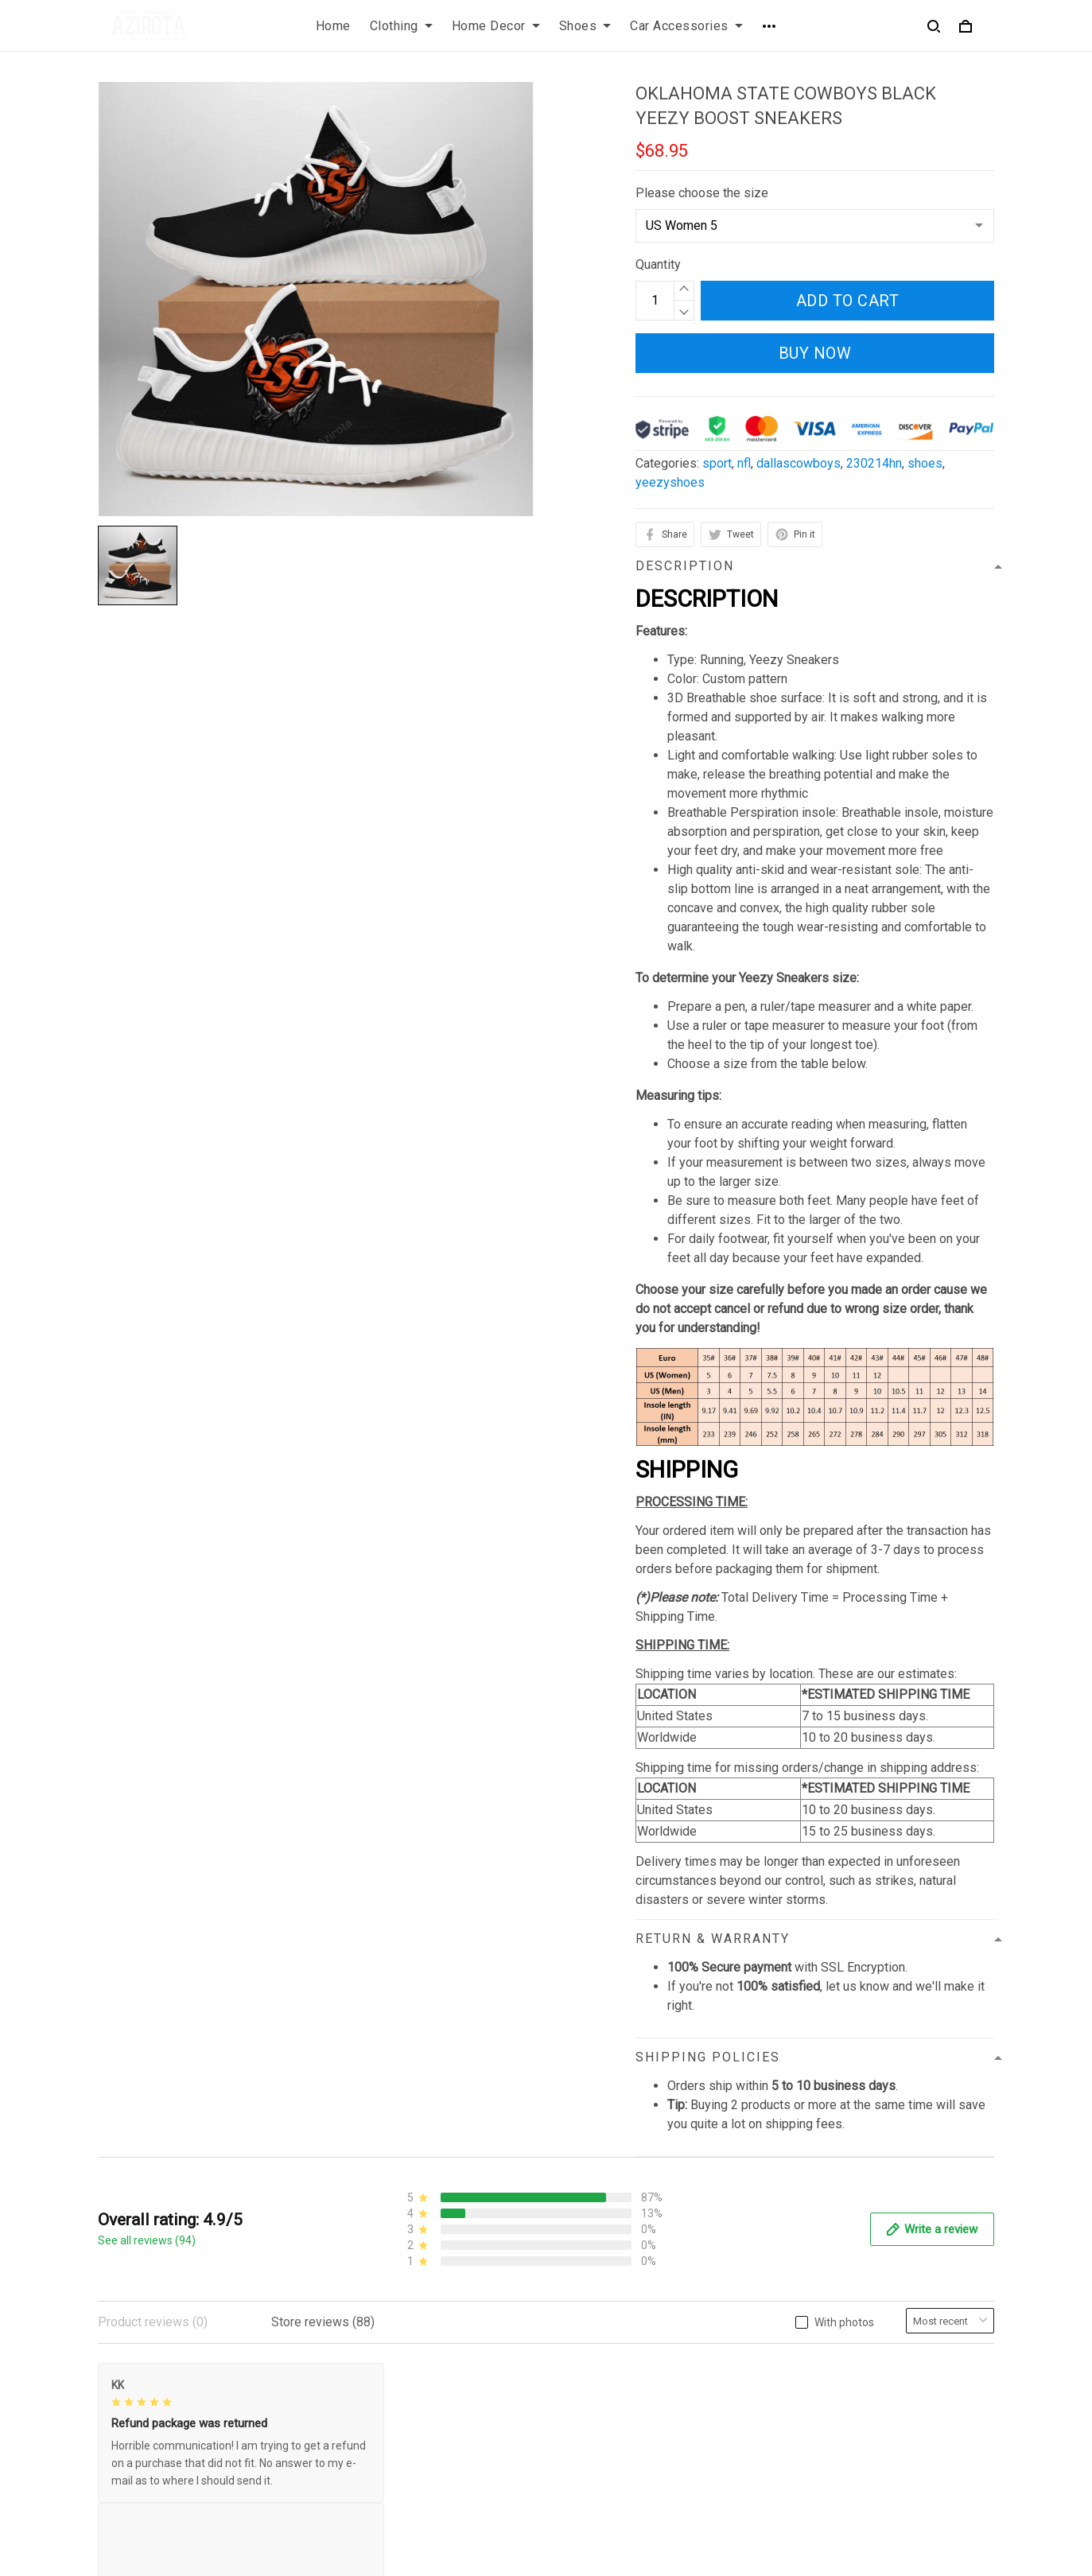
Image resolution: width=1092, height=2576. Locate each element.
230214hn (874, 463)
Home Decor (496, 25)
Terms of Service (376, 2403)
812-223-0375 (138, 2480)
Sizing (576, 2430)
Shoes (585, 25)
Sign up (955, 2428)
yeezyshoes (670, 482)
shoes (924, 463)
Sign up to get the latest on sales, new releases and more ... (882, 2386)
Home (333, 25)
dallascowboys (798, 463)
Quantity (658, 264)
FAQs (574, 2403)
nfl (744, 463)
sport (717, 463)
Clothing (401, 25)
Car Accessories (686, 25)
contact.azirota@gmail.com (172, 2502)
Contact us (588, 2376)
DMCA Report (735, 2553)
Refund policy (366, 2457)
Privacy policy (367, 2376)
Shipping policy (371, 2430)
